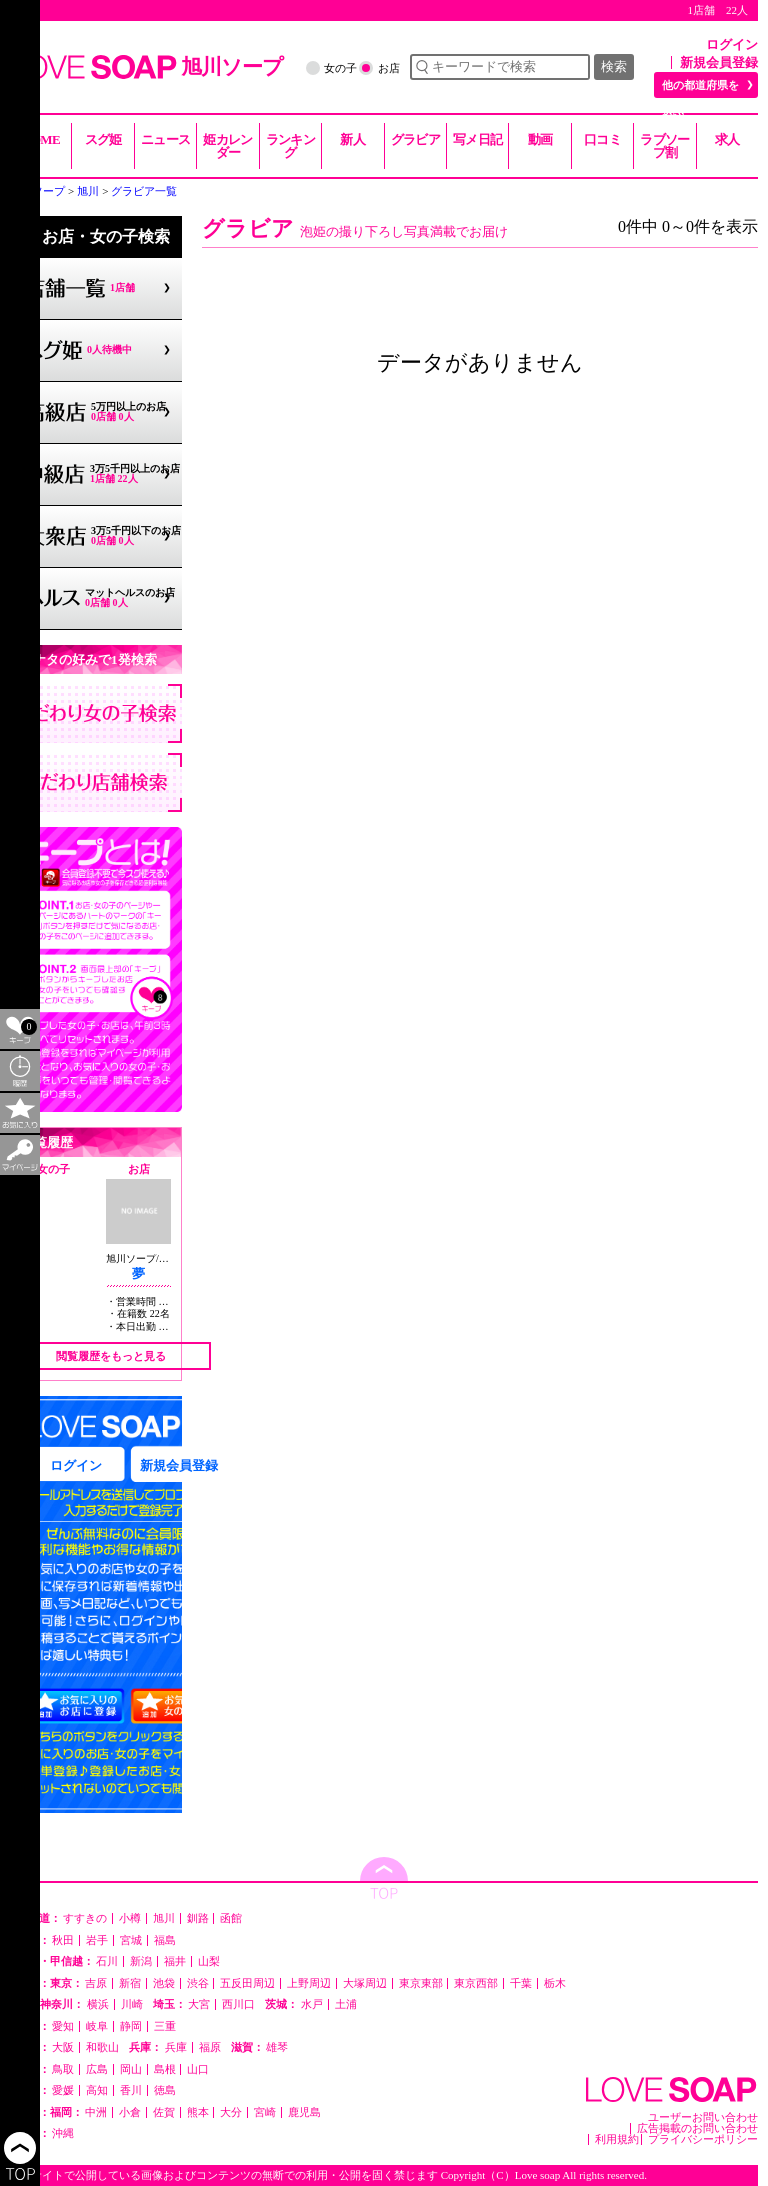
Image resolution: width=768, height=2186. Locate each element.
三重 (165, 2026)
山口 (198, 2069)
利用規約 (617, 2139)
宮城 (131, 1940)
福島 (165, 1940)
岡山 (131, 2069)
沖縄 (63, 2133)
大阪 (63, 2047)
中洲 (96, 2112)
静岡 (131, 2026)
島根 (165, 2069)
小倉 (130, 2112)
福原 (210, 2047)
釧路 (198, 1918)
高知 (97, 2090)
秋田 (63, 1940)
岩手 (97, 1940)
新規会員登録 (719, 62)
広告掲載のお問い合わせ (697, 2128)
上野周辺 (309, 1983)
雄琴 (277, 2047)
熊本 (198, 2112)
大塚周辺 (365, 1983)
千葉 (521, 1983)
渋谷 (198, 1983)
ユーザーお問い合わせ (703, 2117)
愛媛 (63, 2090)
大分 (231, 2112)
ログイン (732, 44)
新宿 (130, 1983)
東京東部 (421, 1983)
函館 (231, 1918)
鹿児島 (304, 2112)
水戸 (312, 2004)
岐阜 (97, 2026)
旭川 (164, 1918)
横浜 (98, 2004)
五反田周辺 (247, 1983)
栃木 (555, 1983)
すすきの (85, 1918)
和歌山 (102, 2047)
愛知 (63, 2026)
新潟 (141, 1961)
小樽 (130, 1918)
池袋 (164, 1983)
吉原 (96, 1983)
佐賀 (164, 2112)
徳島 (165, 2090)
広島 (97, 2069)
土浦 (346, 2004)
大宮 (199, 2004)
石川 (107, 1961)
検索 (614, 66)
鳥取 (63, 2069)
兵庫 (176, 2047)
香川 (131, 2090)
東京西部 (476, 1983)
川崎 (132, 2004)
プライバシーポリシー (703, 2139)
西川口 (238, 2004)
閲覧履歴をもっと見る (111, 1356)
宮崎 (265, 2112)
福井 (175, 1961)
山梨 (209, 1961)
